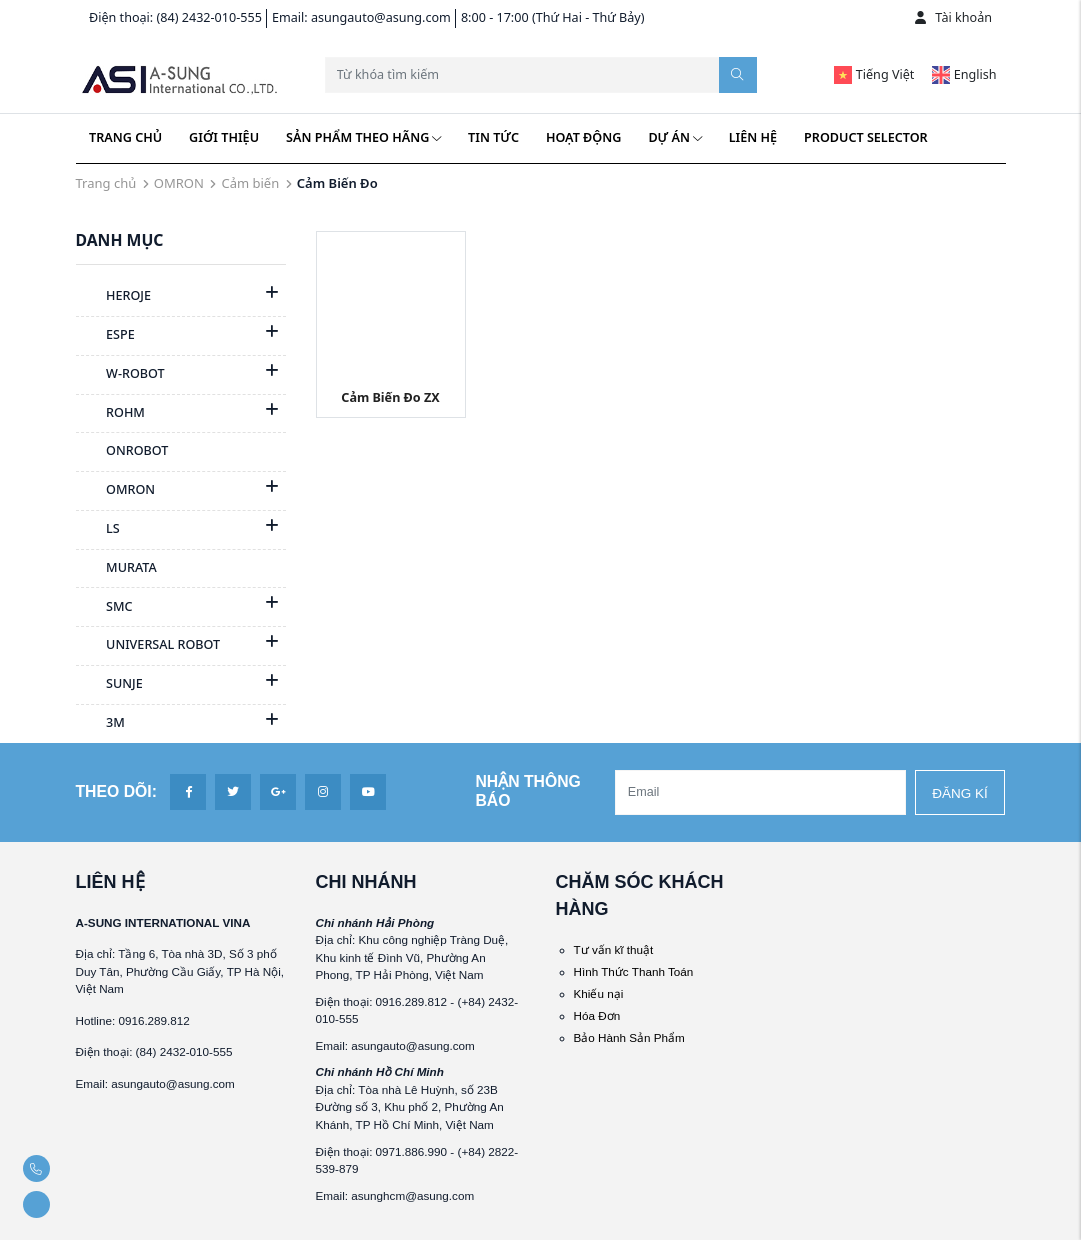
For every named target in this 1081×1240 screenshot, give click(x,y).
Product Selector (866, 137)
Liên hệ (753, 137)
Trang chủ (125, 137)
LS (98, 530)
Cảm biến (250, 183)
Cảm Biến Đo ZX (390, 397)
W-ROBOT (120, 375)
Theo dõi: (116, 791)
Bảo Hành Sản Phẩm (629, 1037)
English (964, 74)
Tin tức (493, 137)
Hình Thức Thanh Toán (634, 971)
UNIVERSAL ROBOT (148, 646)
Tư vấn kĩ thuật (614, 949)
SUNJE (109, 685)
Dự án (674, 137)
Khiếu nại (599, 993)
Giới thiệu (224, 137)
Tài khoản (953, 17)
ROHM (110, 414)
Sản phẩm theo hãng (363, 137)
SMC (104, 608)
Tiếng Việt (874, 74)
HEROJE (114, 297)
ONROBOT (122, 452)
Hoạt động (583, 137)
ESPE (105, 336)
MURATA (116, 569)
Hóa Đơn (597, 1015)
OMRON (179, 183)
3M (100, 724)
